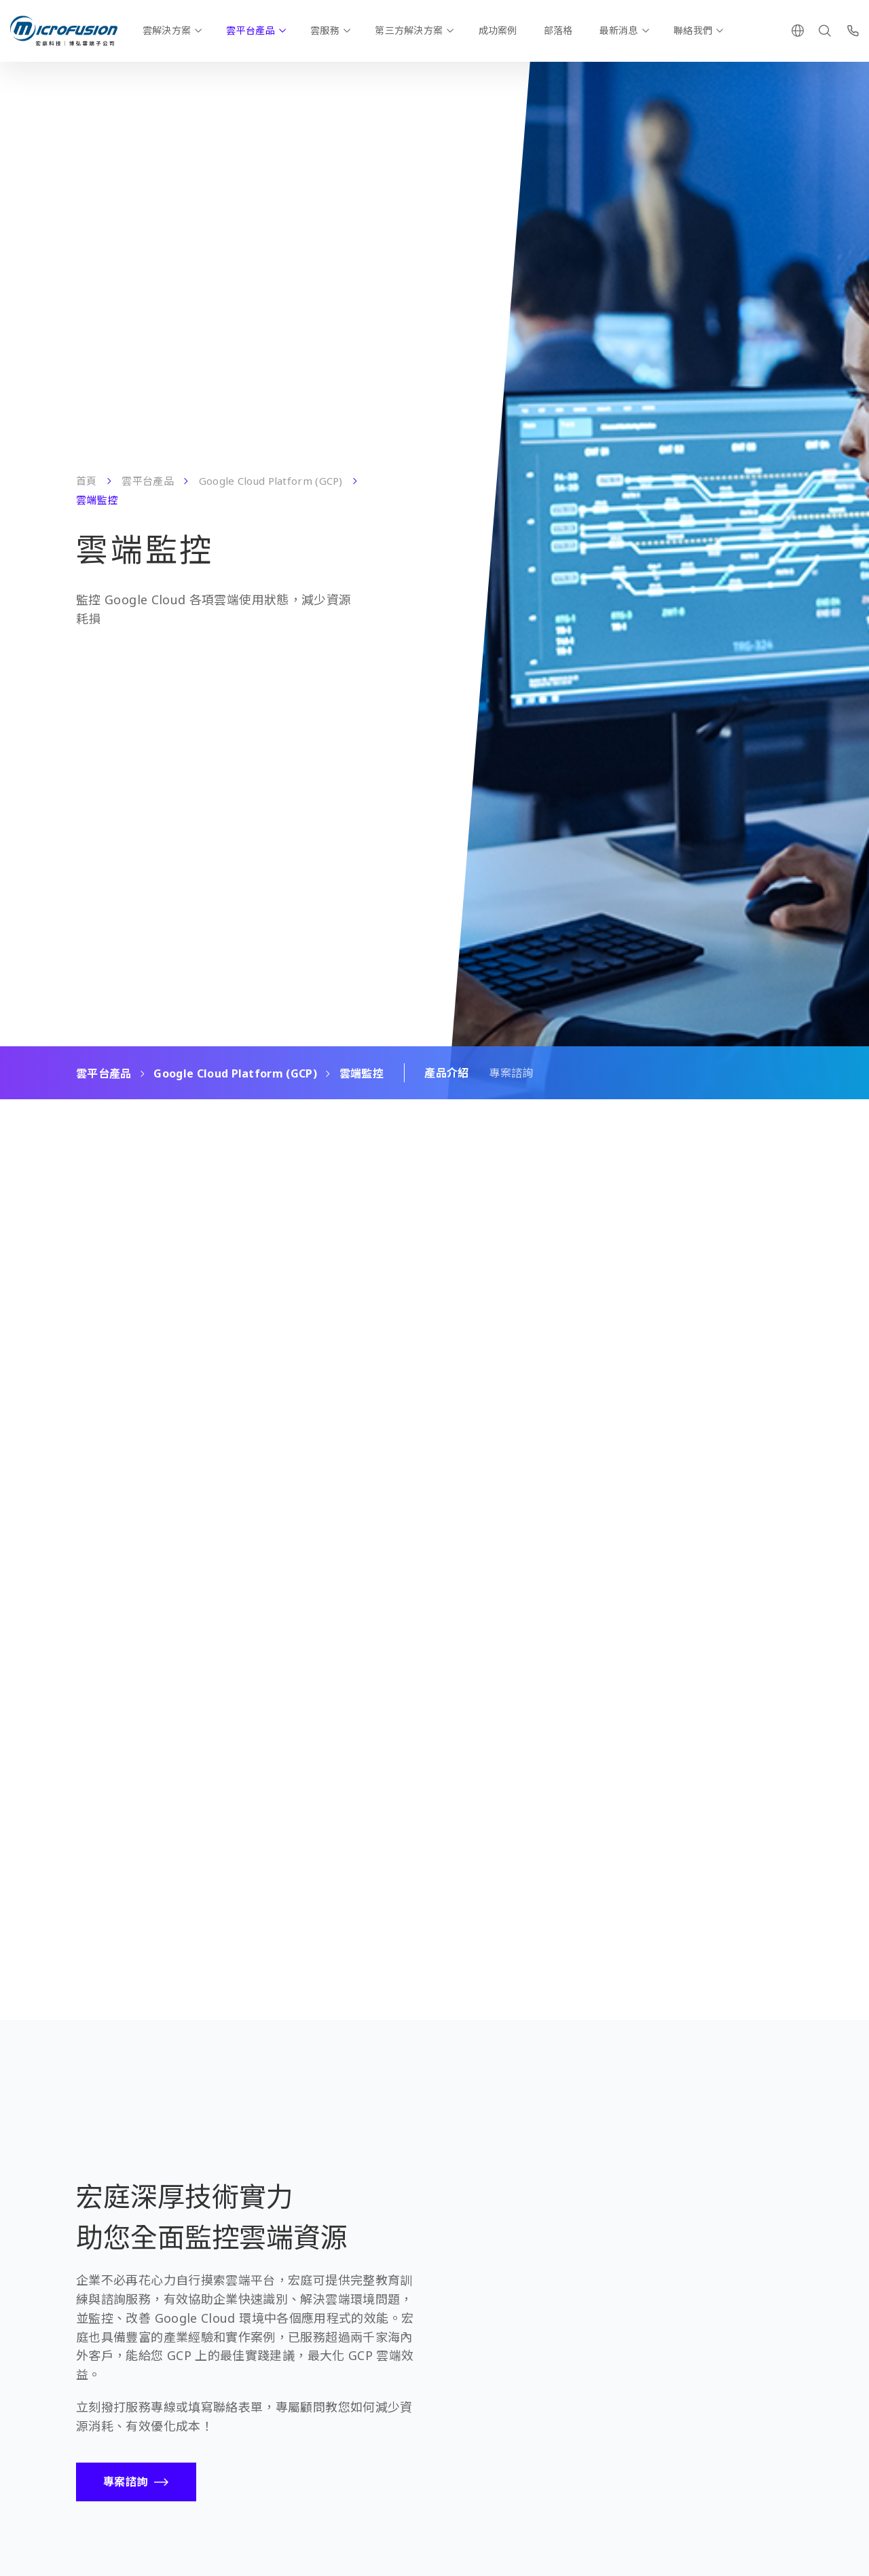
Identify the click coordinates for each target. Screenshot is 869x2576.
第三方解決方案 (409, 30)
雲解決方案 (167, 30)
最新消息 (618, 30)
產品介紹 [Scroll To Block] (446, 1072)
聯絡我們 (692, 30)
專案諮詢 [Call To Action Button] (125, 2481)
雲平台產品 (250, 30)
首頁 (86, 480)
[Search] (825, 30)
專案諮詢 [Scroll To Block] (511, 1072)
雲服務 (324, 30)
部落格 (558, 30)
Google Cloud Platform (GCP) (271, 480)
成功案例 (498, 30)
